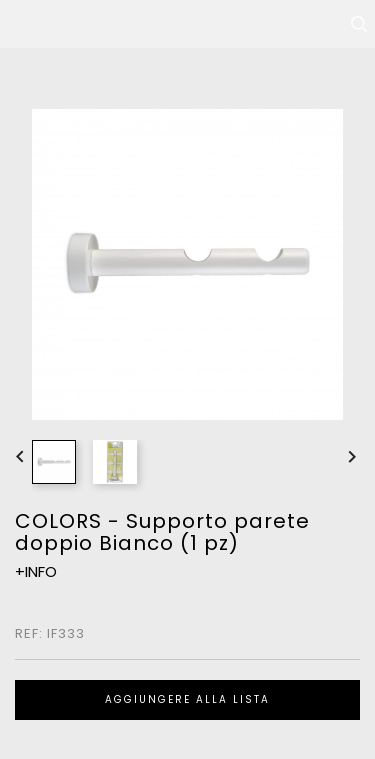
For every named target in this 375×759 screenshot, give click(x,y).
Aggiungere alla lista (187, 699)
